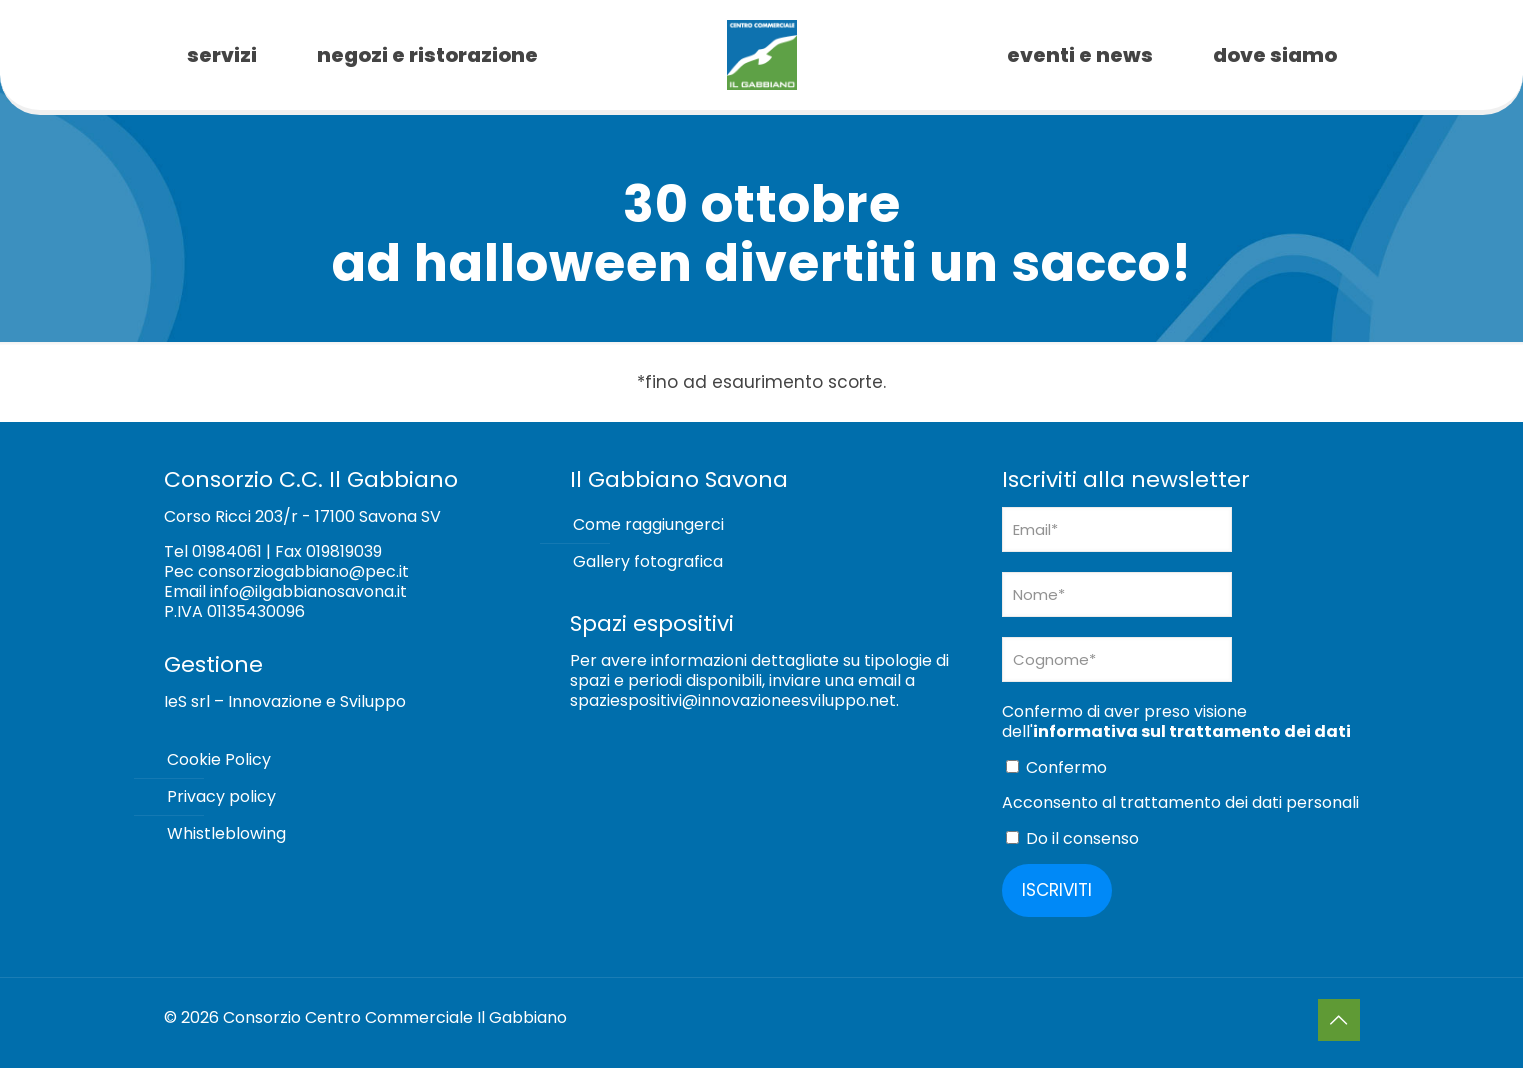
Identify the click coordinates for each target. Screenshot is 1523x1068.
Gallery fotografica (648, 561)
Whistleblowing (226, 833)
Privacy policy (221, 796)
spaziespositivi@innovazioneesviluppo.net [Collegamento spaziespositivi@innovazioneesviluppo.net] (733, 700)
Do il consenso (1072, 838)
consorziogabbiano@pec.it (303, 571)
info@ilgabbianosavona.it (308, 591)
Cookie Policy (219, 759)
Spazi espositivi (652, 623)
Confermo (1056, 767)
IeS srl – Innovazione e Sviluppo (285, 701)
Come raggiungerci (648, 524)
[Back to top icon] (1339, 1020)
